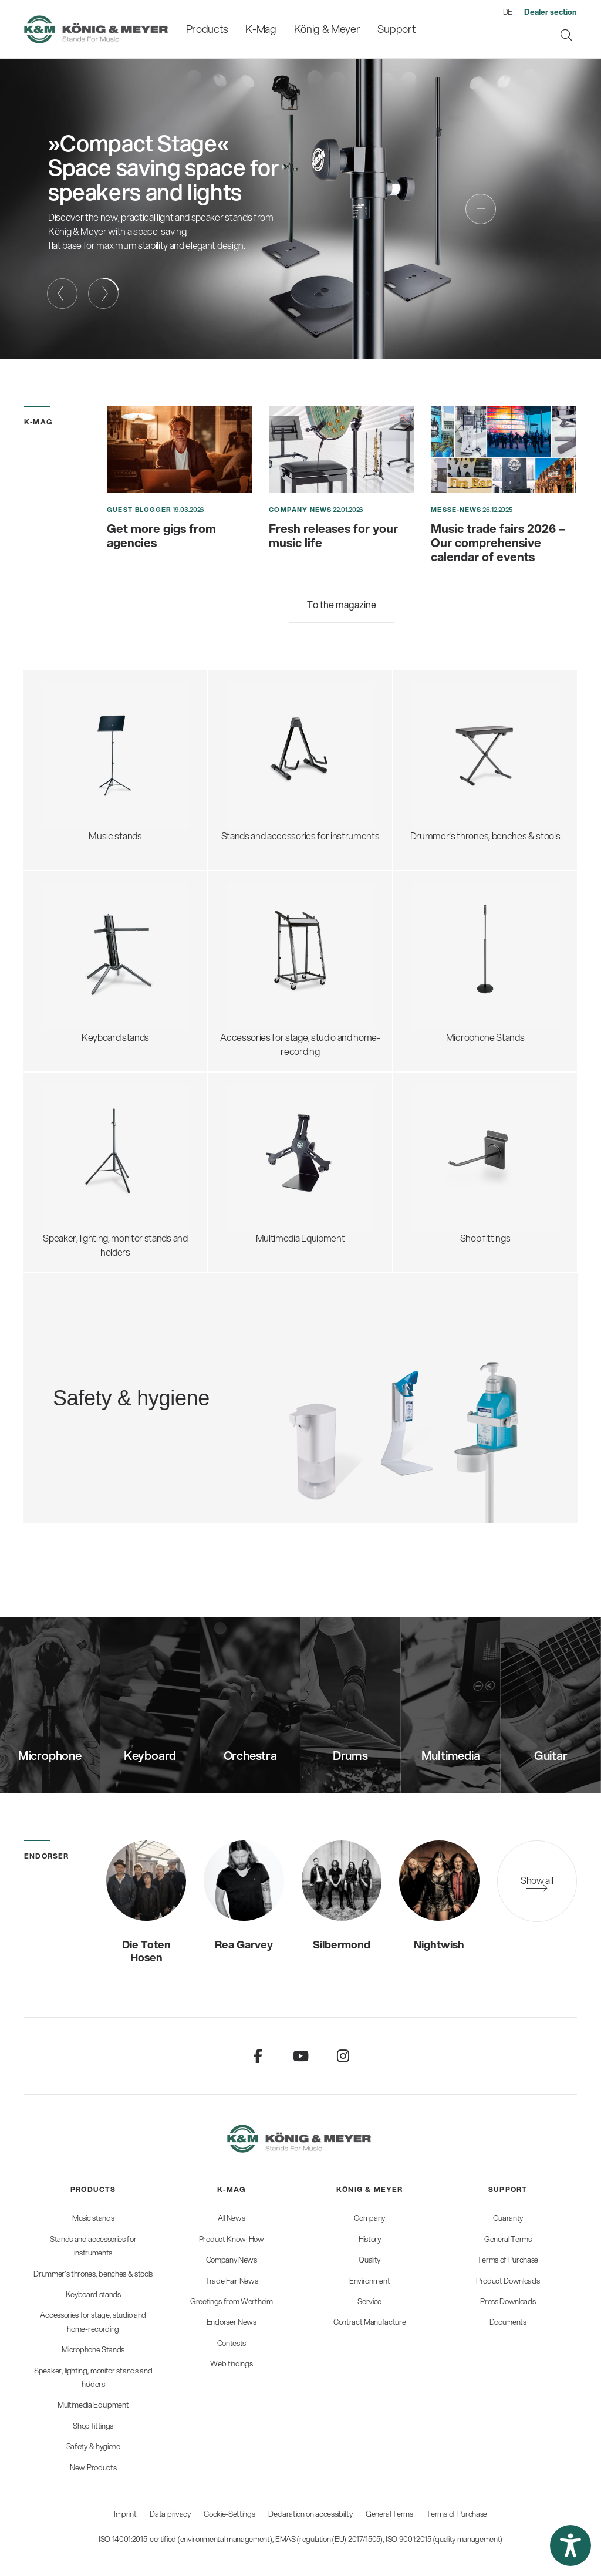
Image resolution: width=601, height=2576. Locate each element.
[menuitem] (207, 29)
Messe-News (456, 509)
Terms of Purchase (456, 2513)
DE (507, 11)
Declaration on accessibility (310, 2513)
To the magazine (341, 604)
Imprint (125, 2513)
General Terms (389, 2513)
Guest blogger (139, 509)
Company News (300, 509)
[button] (570, 2545)
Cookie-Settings (229, 2513)
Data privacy (170, 2513)
